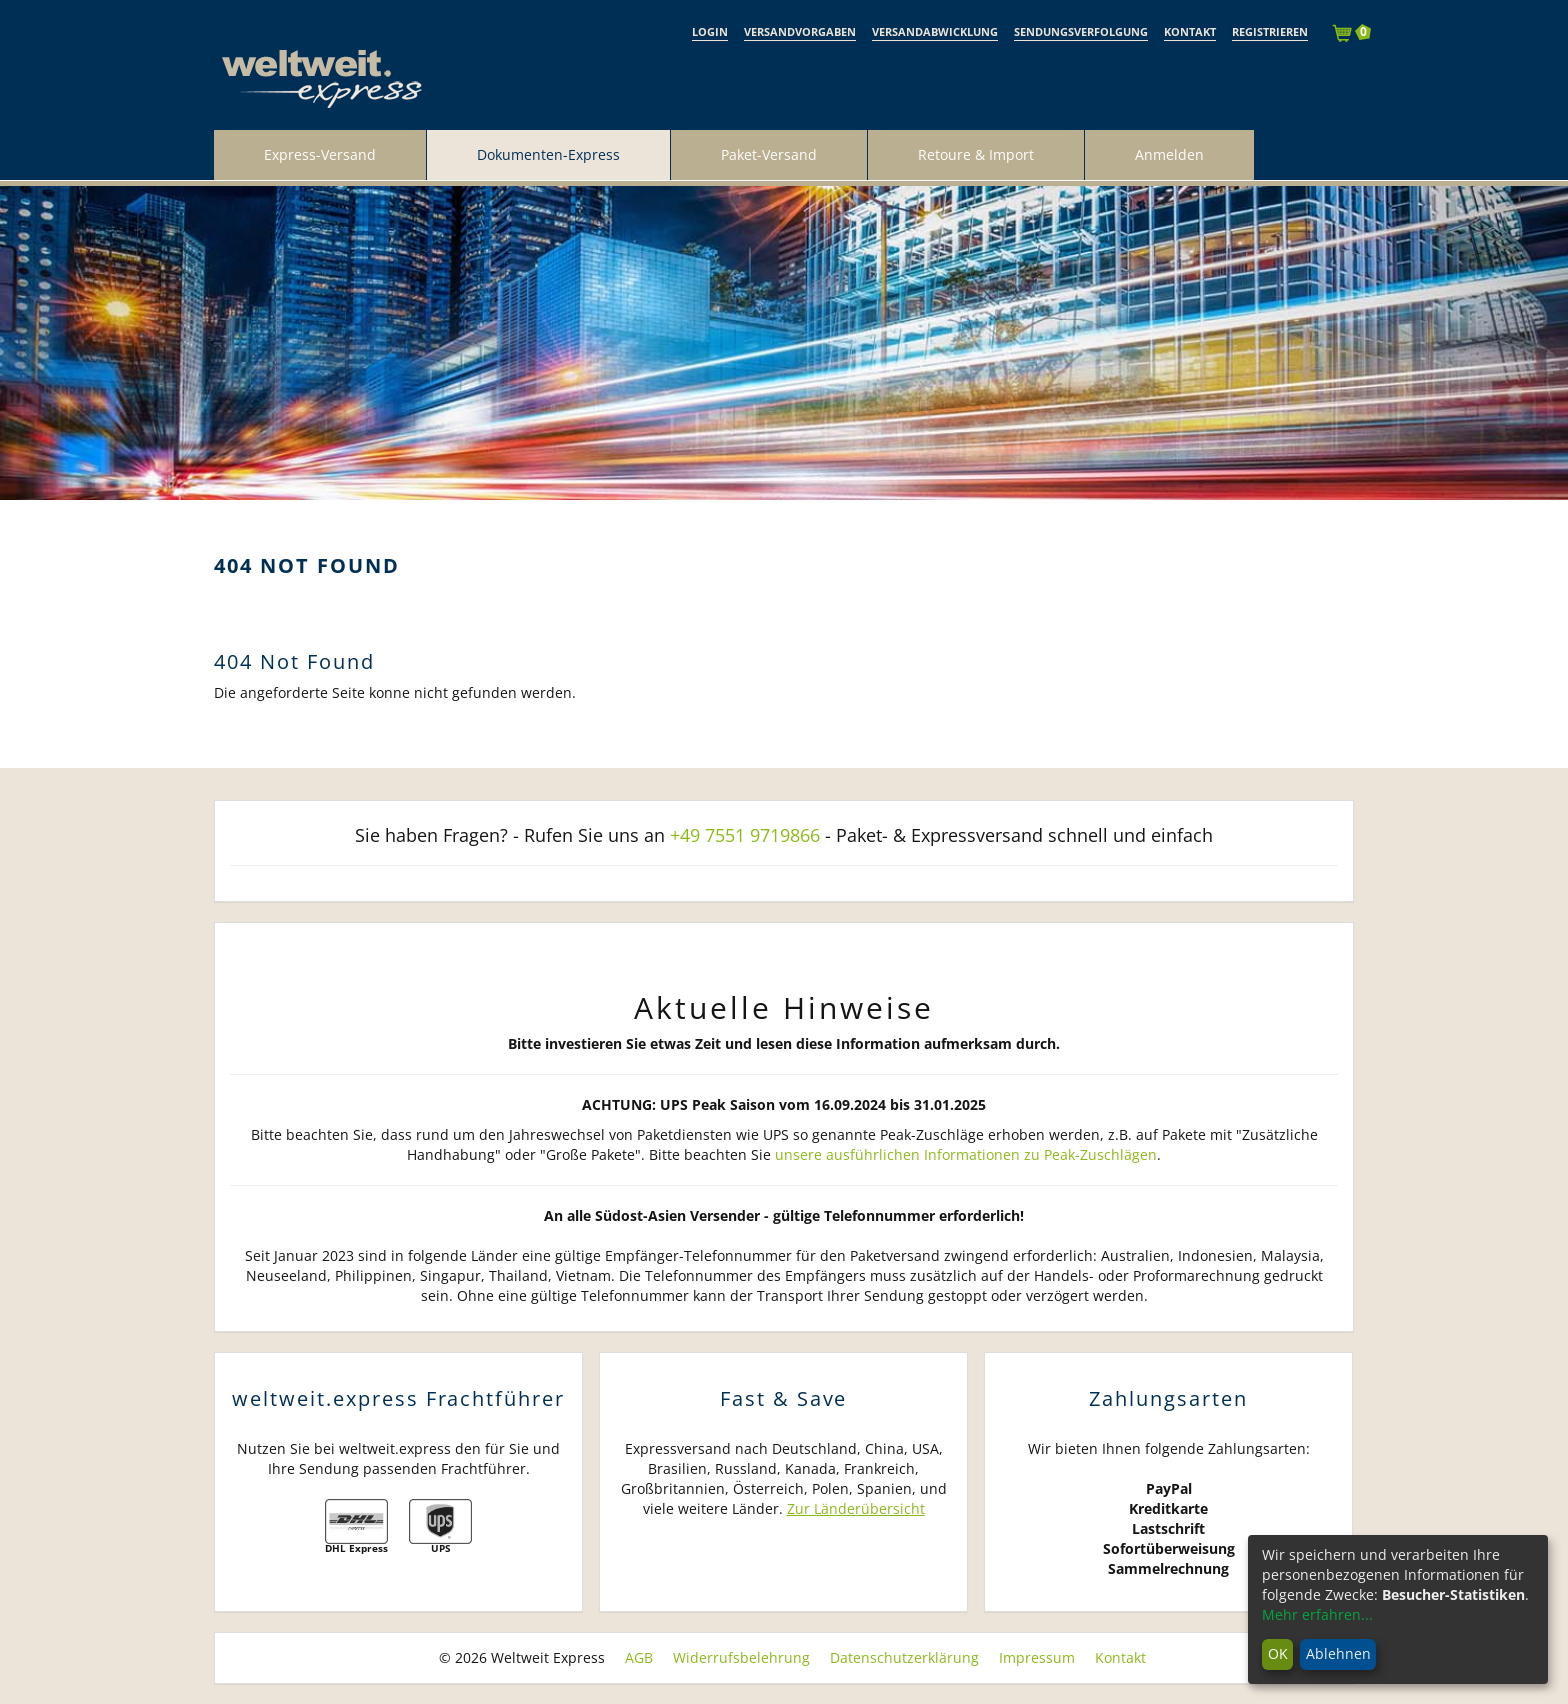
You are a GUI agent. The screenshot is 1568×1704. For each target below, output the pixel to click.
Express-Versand (320, 154)
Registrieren (1270, 31)
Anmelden (1169, 154)
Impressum (1037, 1657)
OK (1278, 1653)
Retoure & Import (976, 154)
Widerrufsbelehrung (741, 1657)
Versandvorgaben (800, 31)
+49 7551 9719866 (745, 835)
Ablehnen (1338, 1653)
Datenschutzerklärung (904, 1657)
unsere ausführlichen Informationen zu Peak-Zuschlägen (966, 1154)
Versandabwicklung (935, 31)
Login (710, 31)
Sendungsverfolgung (1081, 31)
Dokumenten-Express (548, 154)
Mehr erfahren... (1317, 1614)
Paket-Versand (769, 154)
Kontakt (1190, 31)
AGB (639, 1657)
